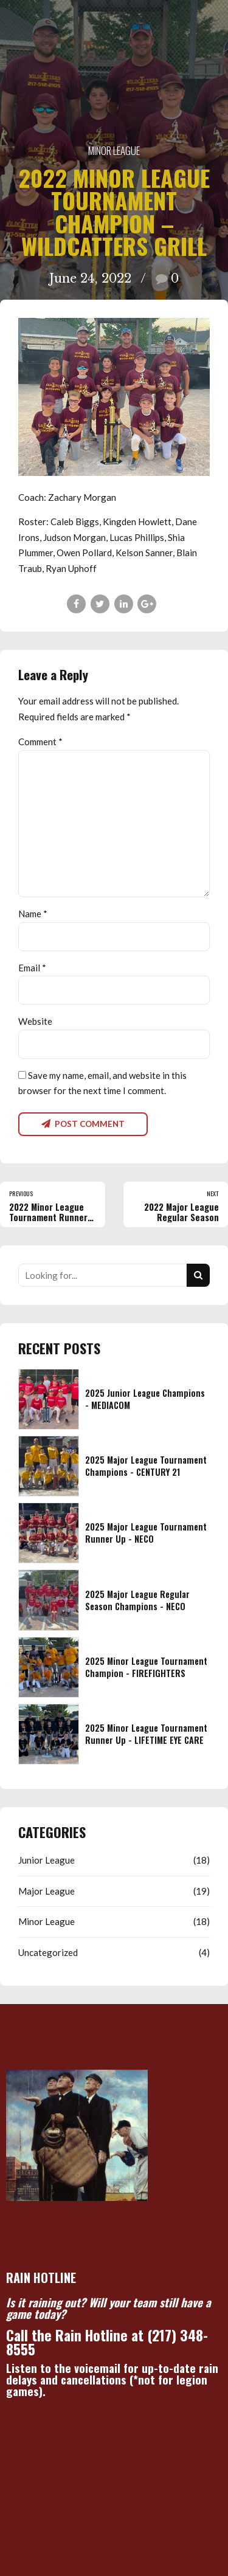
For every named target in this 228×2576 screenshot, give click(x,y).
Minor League (114, 150)
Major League (46, 1891)
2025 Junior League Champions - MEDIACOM (145, 1398)
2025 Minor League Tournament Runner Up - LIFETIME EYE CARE (146, 1733)
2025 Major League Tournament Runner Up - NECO (146, 1532)
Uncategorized (48, 1952)
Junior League (46, 1860)
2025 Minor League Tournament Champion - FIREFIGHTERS (146, 1667)
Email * (32, 967)
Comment (40, 741)
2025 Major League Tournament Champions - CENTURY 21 (146, 1465)
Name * (32, 913)
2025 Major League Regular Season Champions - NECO (137, 1600)
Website (35, 1021)
